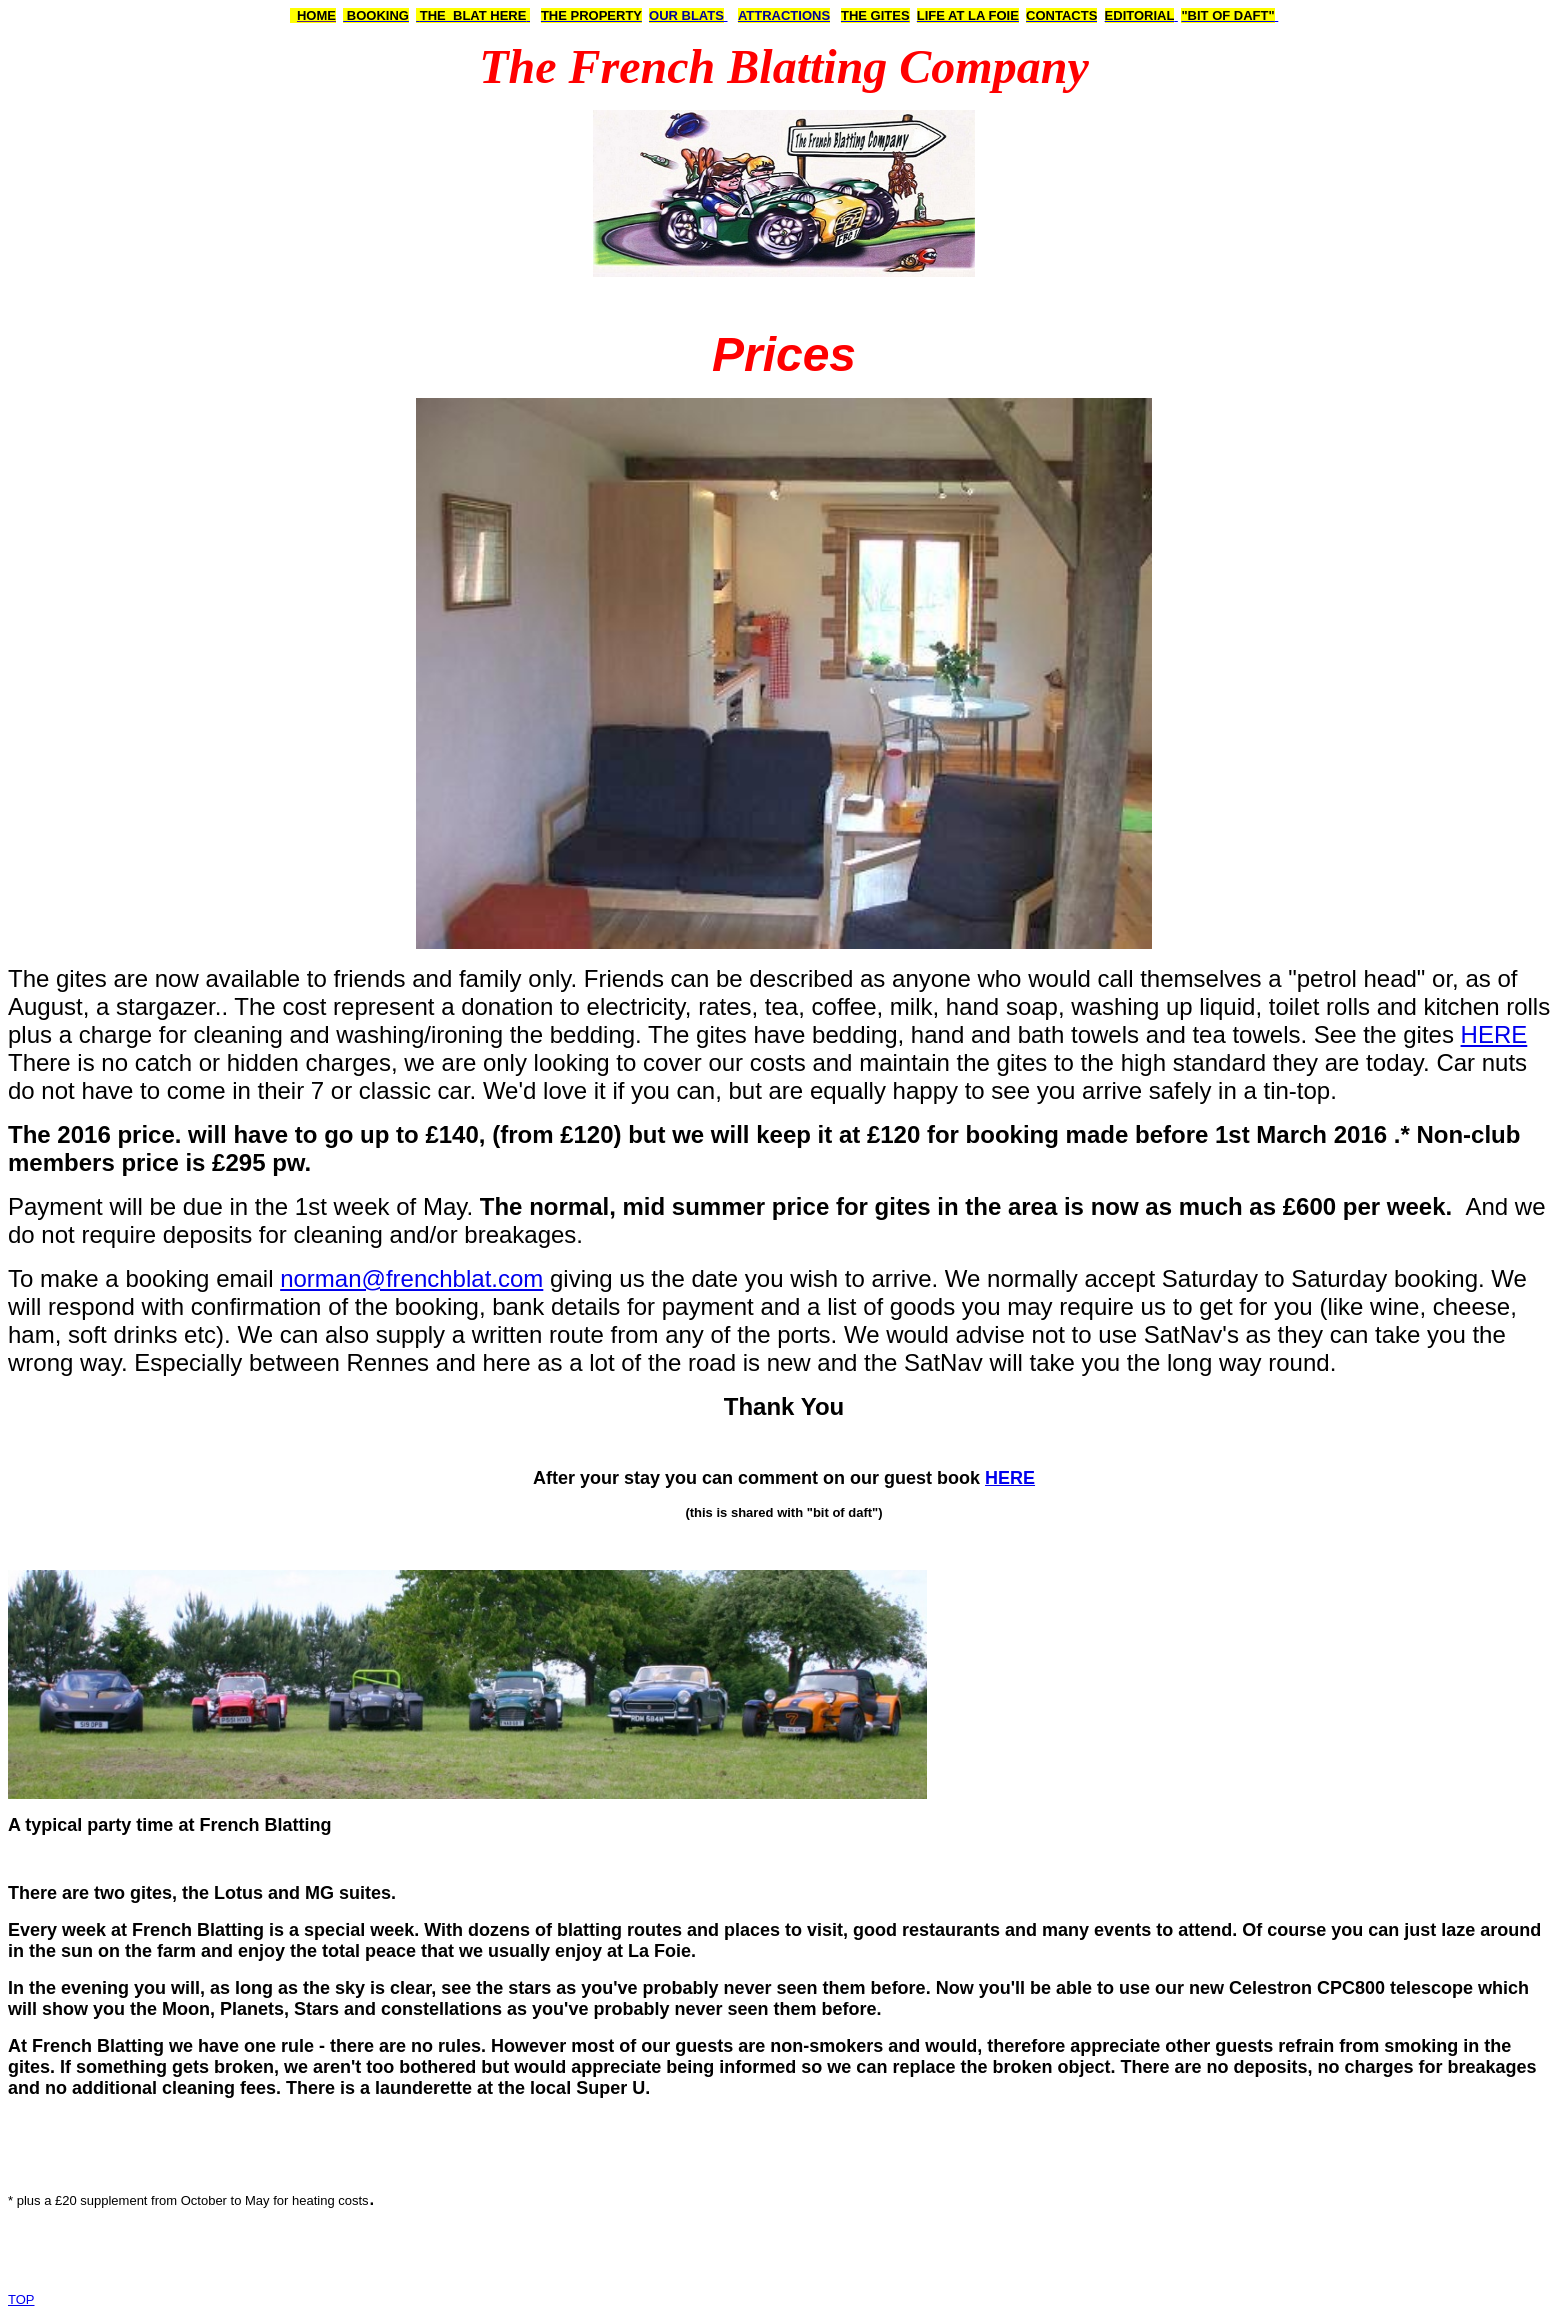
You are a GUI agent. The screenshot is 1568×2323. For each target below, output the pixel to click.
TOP (21, 2299)
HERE (1494, 1034)
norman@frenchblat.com (411, 1278)
